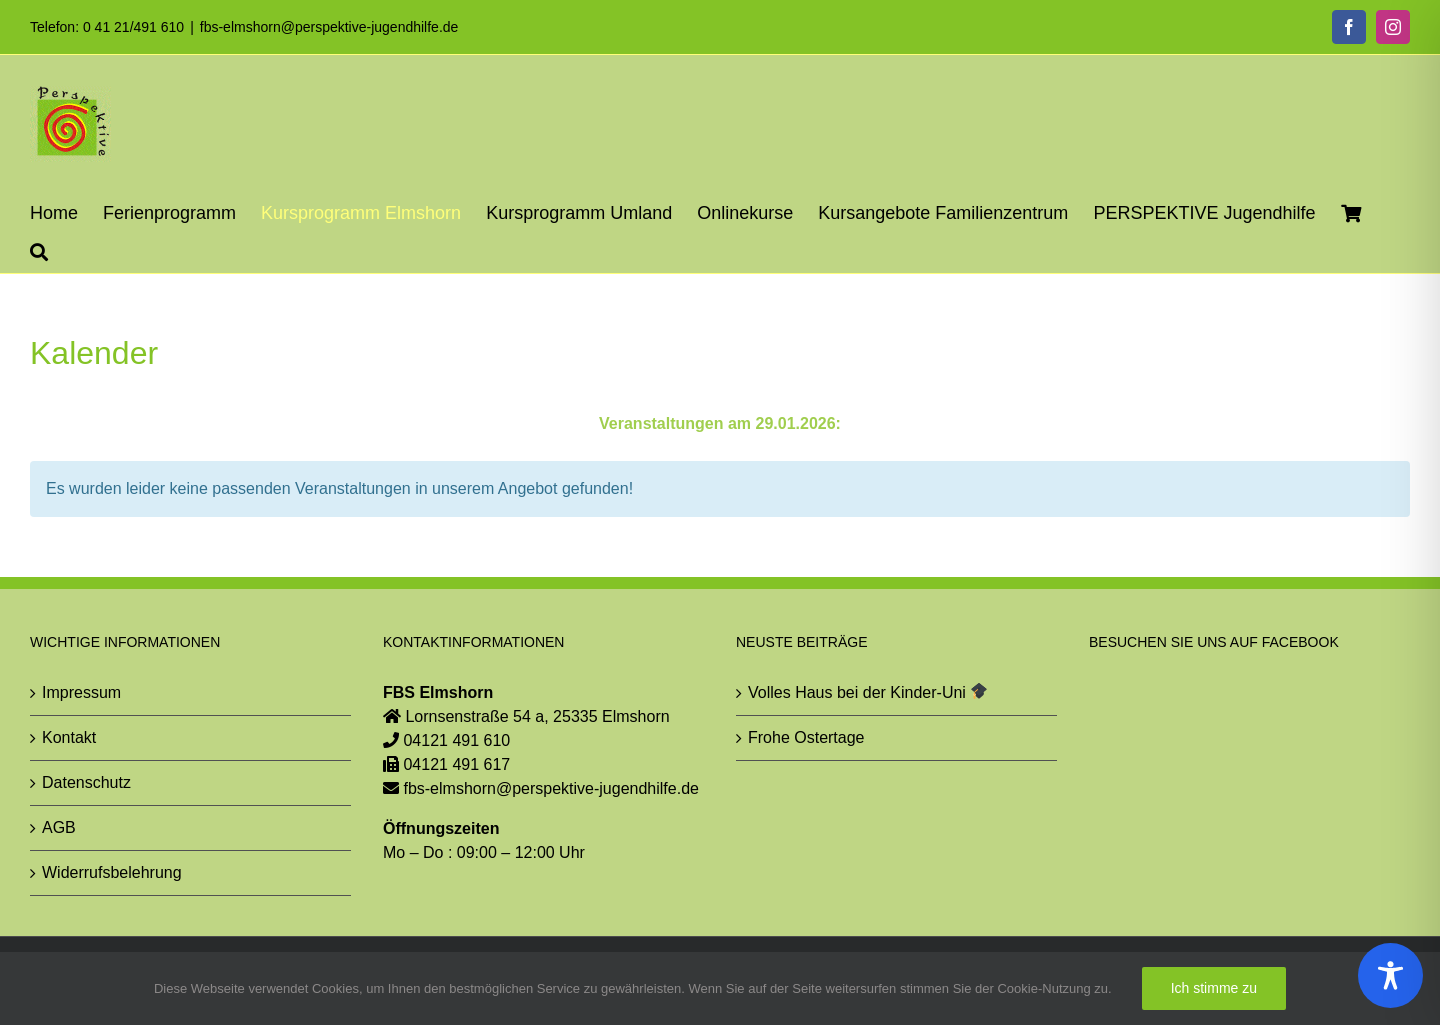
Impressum (81, 692)
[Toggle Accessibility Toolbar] (1390, 975)
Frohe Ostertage (806, 737)
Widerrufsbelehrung (112, 872)
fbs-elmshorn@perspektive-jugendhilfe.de (329, 27)
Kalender (94, 353)
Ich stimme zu (1214, 988)
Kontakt (69, 737)
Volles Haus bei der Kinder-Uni (867, 692)
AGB (59, 827)
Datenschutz (86, 782)
